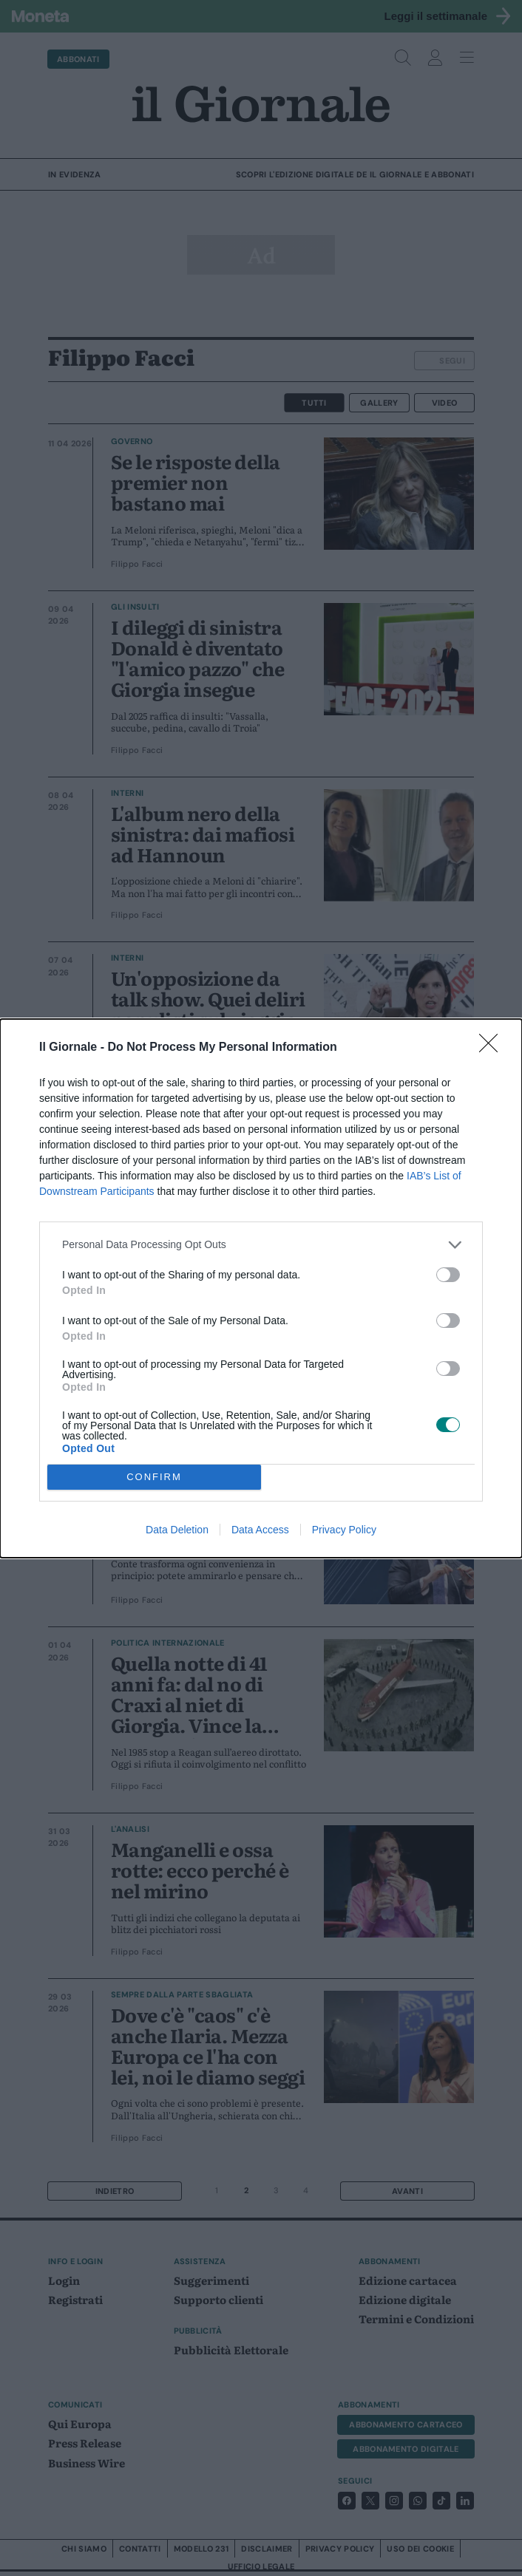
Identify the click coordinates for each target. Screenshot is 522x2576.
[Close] (493, 1048)
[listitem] (261, 1245)
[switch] (448, 1274)
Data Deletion (177, 1530)
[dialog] (261, 1288)
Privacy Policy (344, 1530)
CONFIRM (154, 1476)
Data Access (260, 1530)
